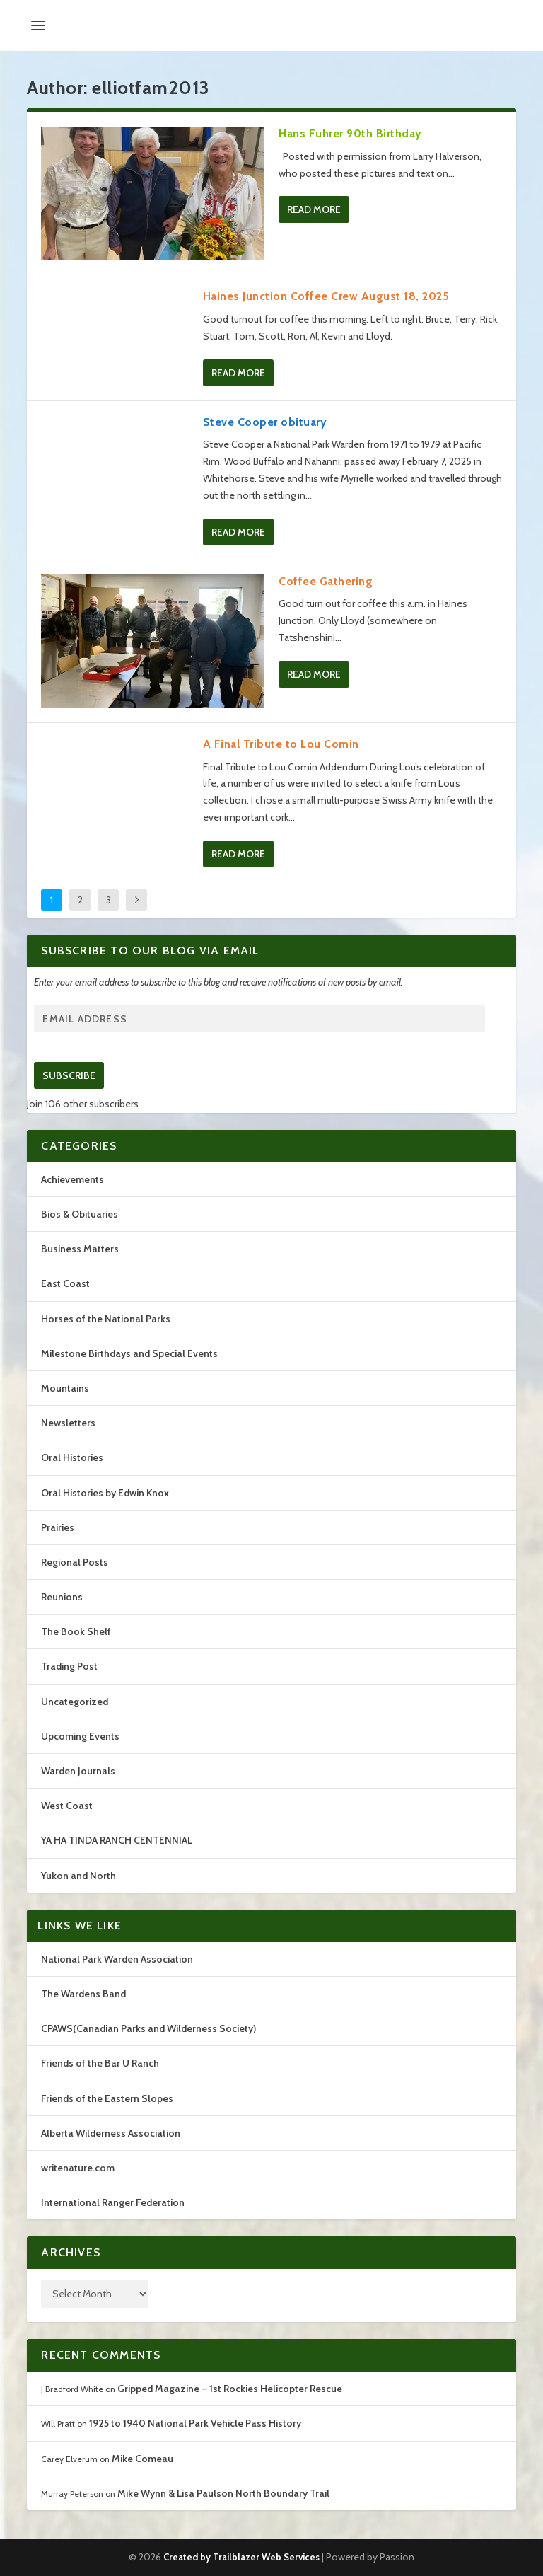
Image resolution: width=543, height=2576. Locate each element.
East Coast (65, 1283)
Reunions (62, 1596)
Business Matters (80, 1248)
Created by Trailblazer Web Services (241, 2557)
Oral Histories (72, 1457)
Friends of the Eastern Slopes (107, 2098)
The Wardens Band (83, 1993)
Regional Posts (74, 1562)
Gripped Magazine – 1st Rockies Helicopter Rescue (229, 2388)
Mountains (65, 1388)
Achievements (72, 1179)
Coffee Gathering (326, 581)
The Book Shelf (76, 1631)
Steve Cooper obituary (265, 422)
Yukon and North (78, 1875)
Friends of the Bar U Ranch (100, 2063)
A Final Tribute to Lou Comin (281, 744)
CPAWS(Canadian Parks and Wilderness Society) (148, 2028)
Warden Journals (78, 1770)
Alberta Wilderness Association (110, 2133)
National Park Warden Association (117, 1959)
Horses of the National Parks (105, 1318)
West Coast (67, 1805)
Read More (314, 209)
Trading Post (69, 1666)
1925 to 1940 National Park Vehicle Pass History (195, 2423)
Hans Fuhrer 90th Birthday (350, 133)
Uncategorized (74, 1701)
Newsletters (68, 1422)
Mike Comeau (142, 2458)
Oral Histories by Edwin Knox (105, 1492)
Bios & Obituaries (79, 1214)
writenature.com (78, 2167)
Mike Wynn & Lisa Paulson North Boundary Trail (223, 2493)
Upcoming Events (80, 1736)
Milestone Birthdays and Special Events (129, 1353)
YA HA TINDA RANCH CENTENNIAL (116, 1840)
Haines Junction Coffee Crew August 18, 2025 (326, 296)
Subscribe (68, 1075)
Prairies (57, 1527)
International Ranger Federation (113, 2202)
